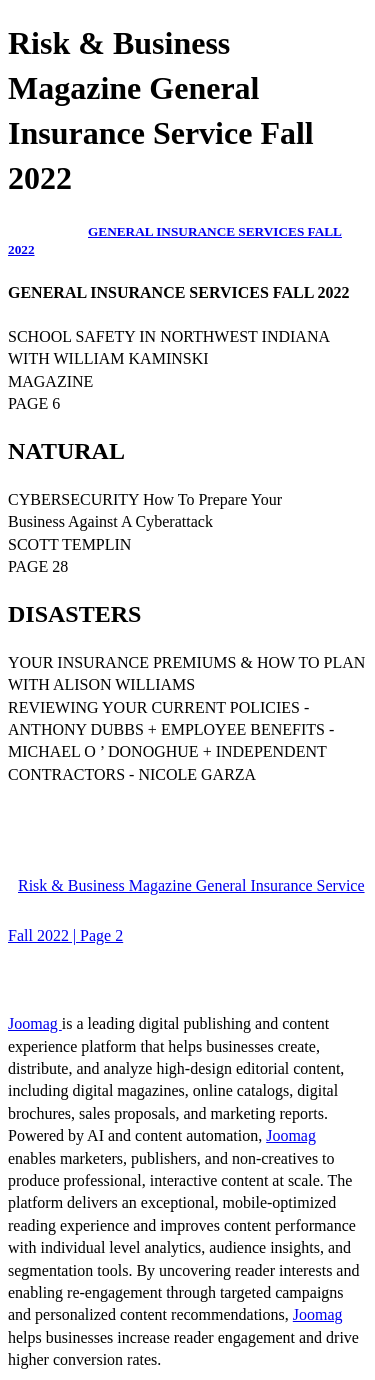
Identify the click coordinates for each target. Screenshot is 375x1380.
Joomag (35, 1023)
